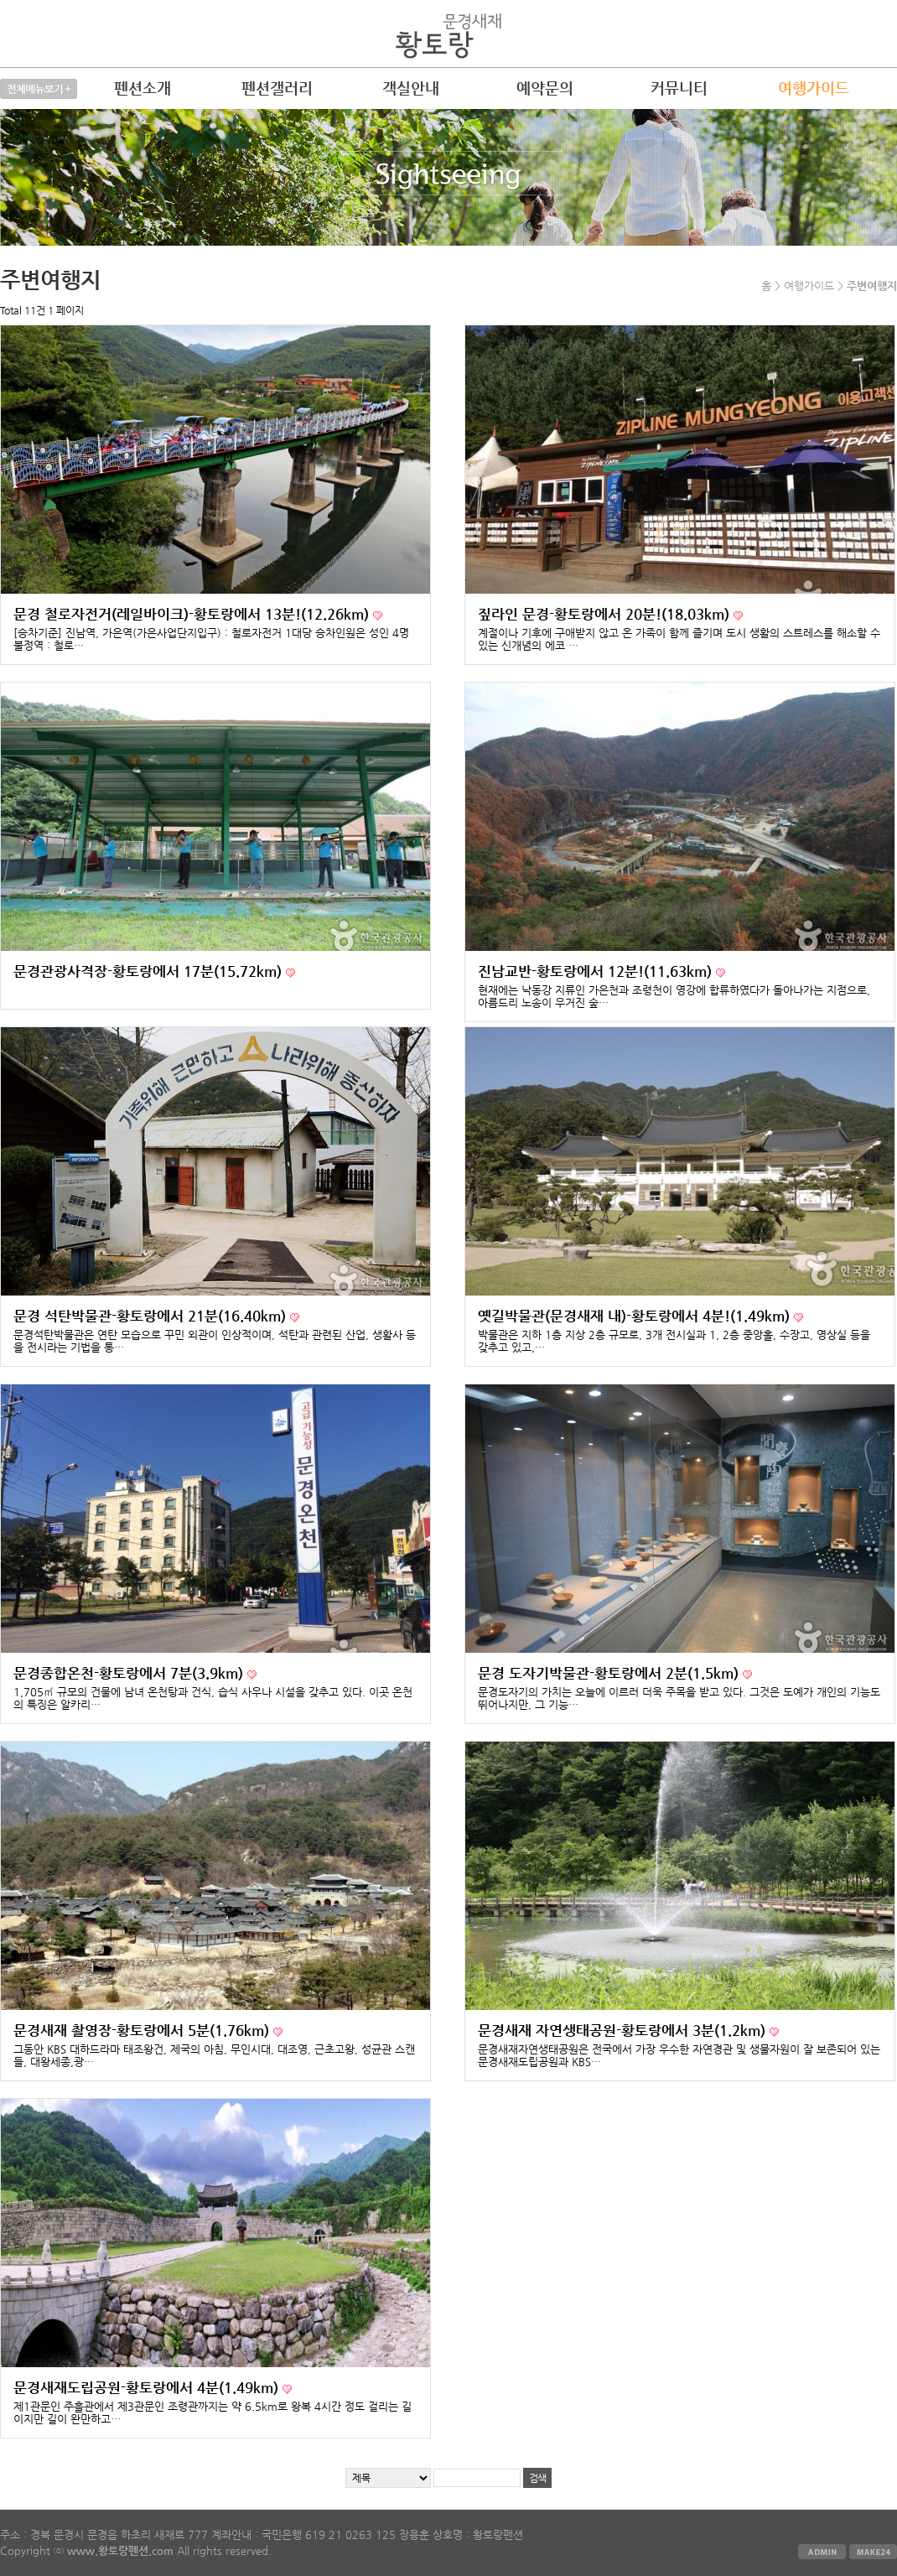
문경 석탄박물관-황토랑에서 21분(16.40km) (151, 1316)
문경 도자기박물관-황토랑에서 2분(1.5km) (610, 1673)
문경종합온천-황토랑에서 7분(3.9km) (130, 1673)
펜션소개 (142, 87)
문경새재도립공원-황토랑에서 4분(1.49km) (148, 2388)
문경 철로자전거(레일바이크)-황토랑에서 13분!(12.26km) (193, 614)
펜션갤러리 (277, 87)
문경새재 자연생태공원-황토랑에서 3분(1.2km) (624, 2030)
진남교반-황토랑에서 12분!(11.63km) (597, 971)
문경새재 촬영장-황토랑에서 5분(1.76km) (143, 2030)
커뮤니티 (679, 87)
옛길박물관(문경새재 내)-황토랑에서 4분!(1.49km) (636, 1316)
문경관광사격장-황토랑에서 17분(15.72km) (149, 971)
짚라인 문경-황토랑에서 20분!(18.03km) (606, 614)
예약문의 (544, 87)
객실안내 (410, 87)
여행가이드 (813, 87)
